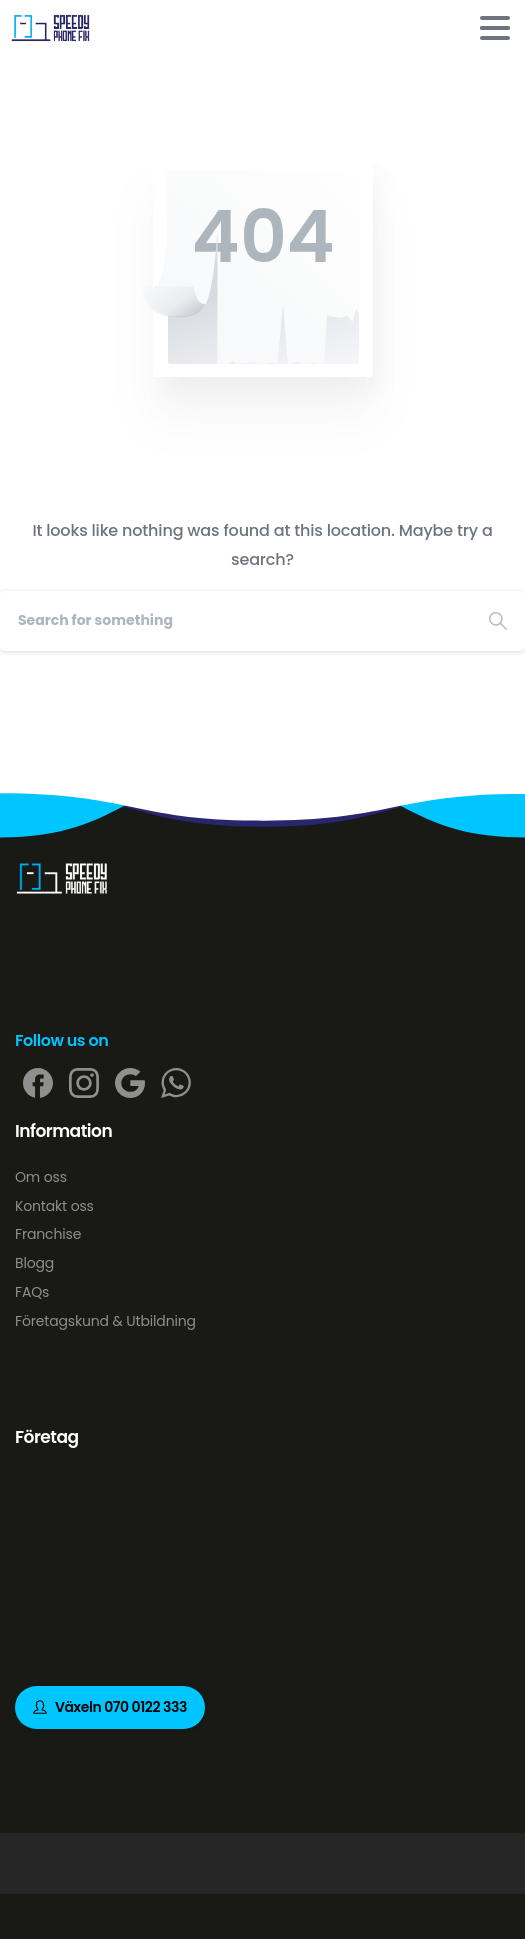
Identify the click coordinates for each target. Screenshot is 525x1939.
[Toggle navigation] (495, 28)
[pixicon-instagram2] (84, 1082)
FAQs (32, 1292)
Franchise (48, 1234)
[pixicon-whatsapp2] (176, 1082)
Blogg (34, 1263)
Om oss (41, 1177)
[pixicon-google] (130, 1082)
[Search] (235, 621)
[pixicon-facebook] (38, 1082)
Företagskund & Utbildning (105, 1321)
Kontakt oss (54, 1206)
